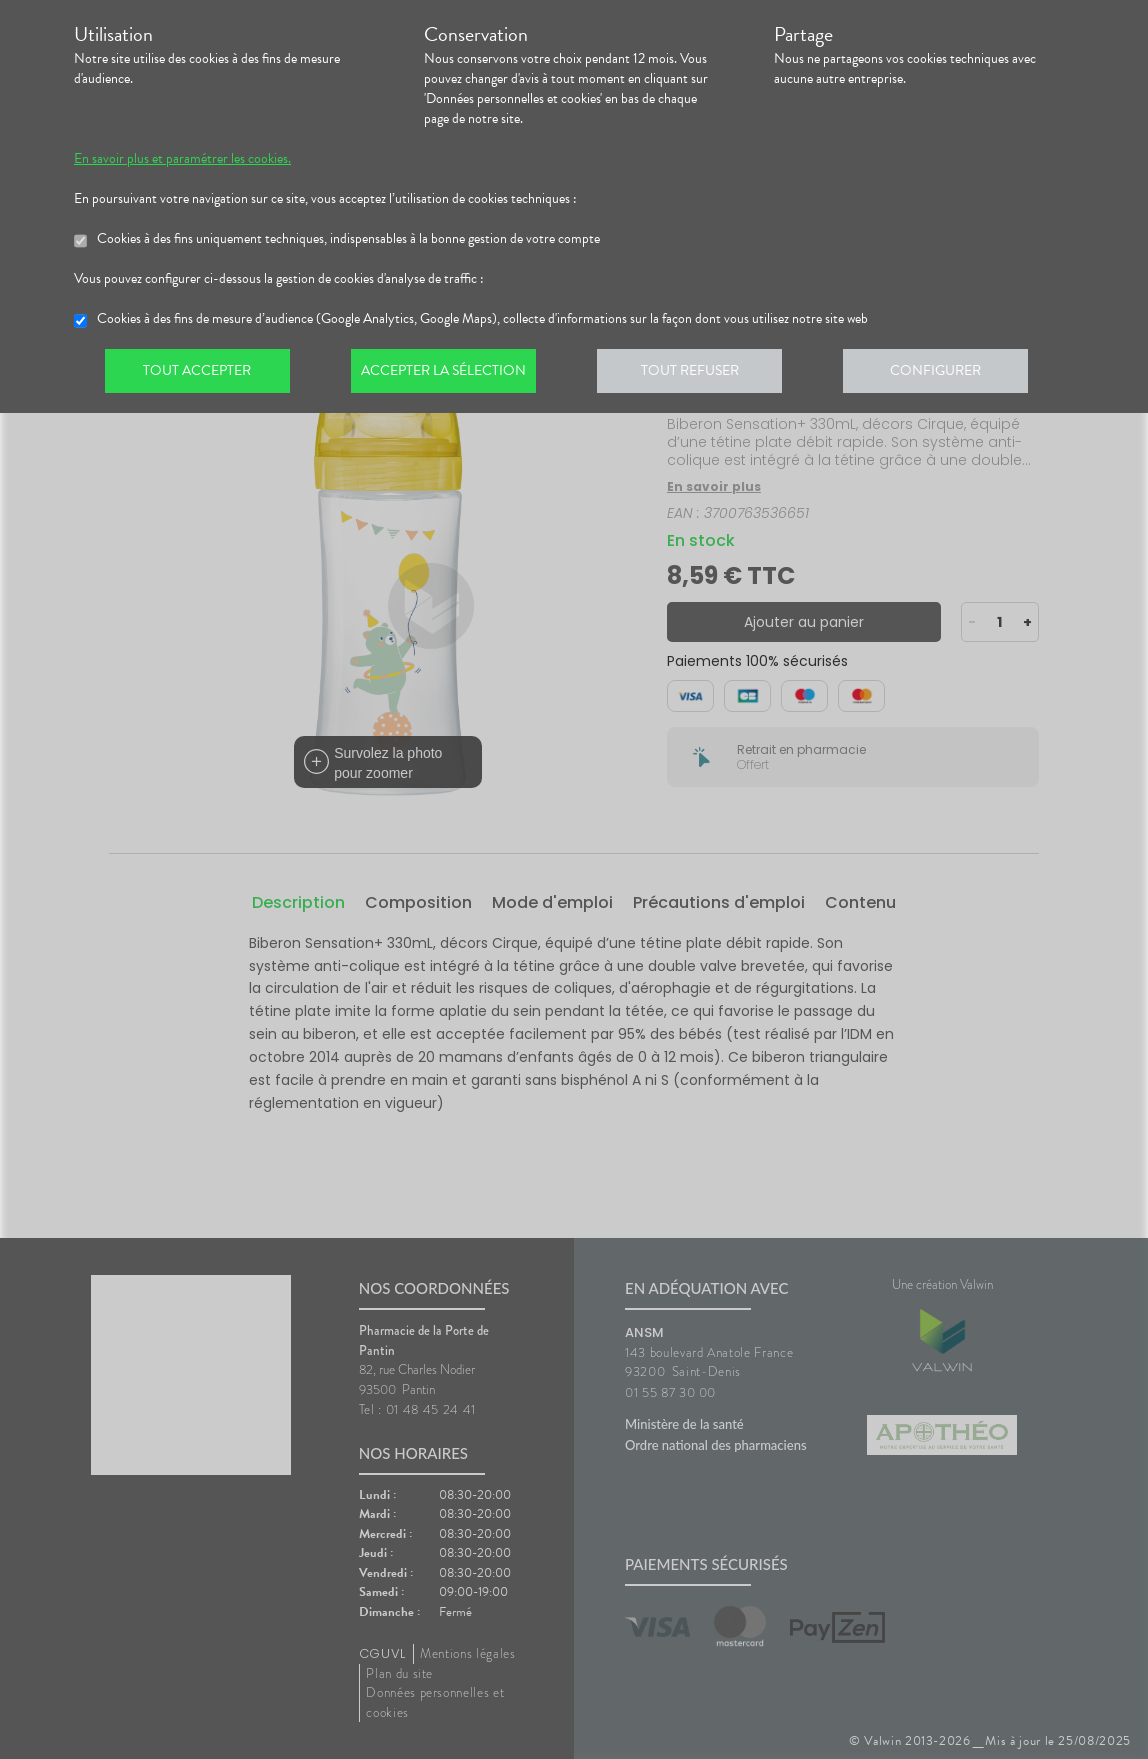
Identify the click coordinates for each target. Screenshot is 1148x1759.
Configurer (949, 374)
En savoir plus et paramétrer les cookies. (182, 159)
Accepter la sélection (449, 374)
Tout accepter (199, 374)
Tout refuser (699, 374)
